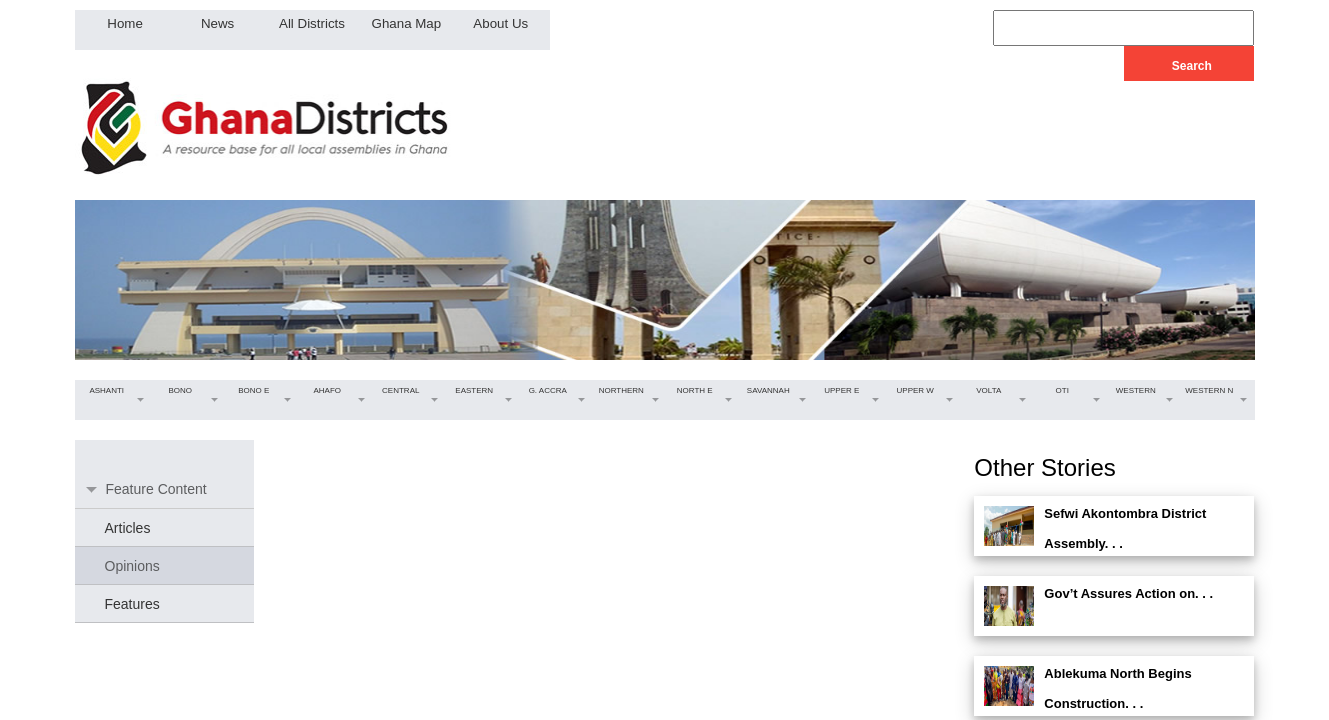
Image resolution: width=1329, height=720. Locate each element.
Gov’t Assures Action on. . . (1128, 593)
